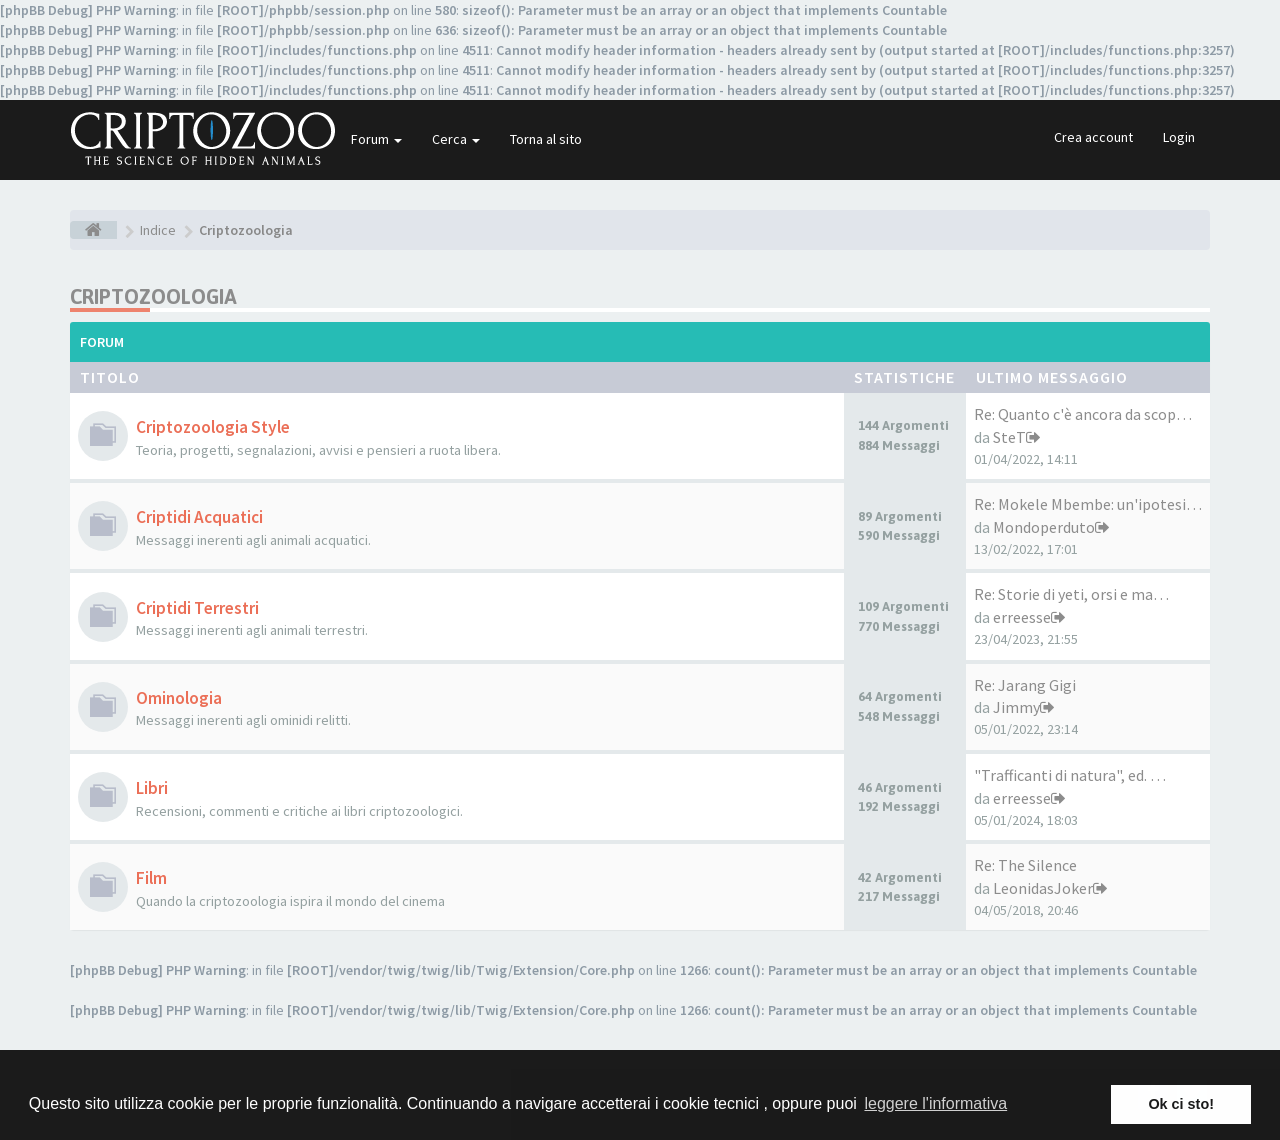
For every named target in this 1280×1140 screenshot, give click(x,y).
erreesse (1022, 617)
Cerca (456, 139)
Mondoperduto (1044, 527)
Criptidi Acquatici (199, 517)
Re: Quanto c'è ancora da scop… (1083, 414)
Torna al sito (546, 139)
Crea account (1093, 137)
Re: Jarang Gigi (1025, 685)
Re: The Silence (1025, 865)
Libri (152, 788)
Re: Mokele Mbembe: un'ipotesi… (1088, 504)
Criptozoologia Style (213, 427)
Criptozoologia (153, 296)
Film (151, 878)
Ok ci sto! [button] (1181, 1104)
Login (1179, 137)
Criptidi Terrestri (197, 608)
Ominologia (179, 698)
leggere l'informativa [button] (935, 1103)
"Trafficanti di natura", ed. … (1070, 775)
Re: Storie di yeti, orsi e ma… (1071, 594)
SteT (1009, 437)
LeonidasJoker (1043, 888)
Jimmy (1016, 707)
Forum (376, 139)
